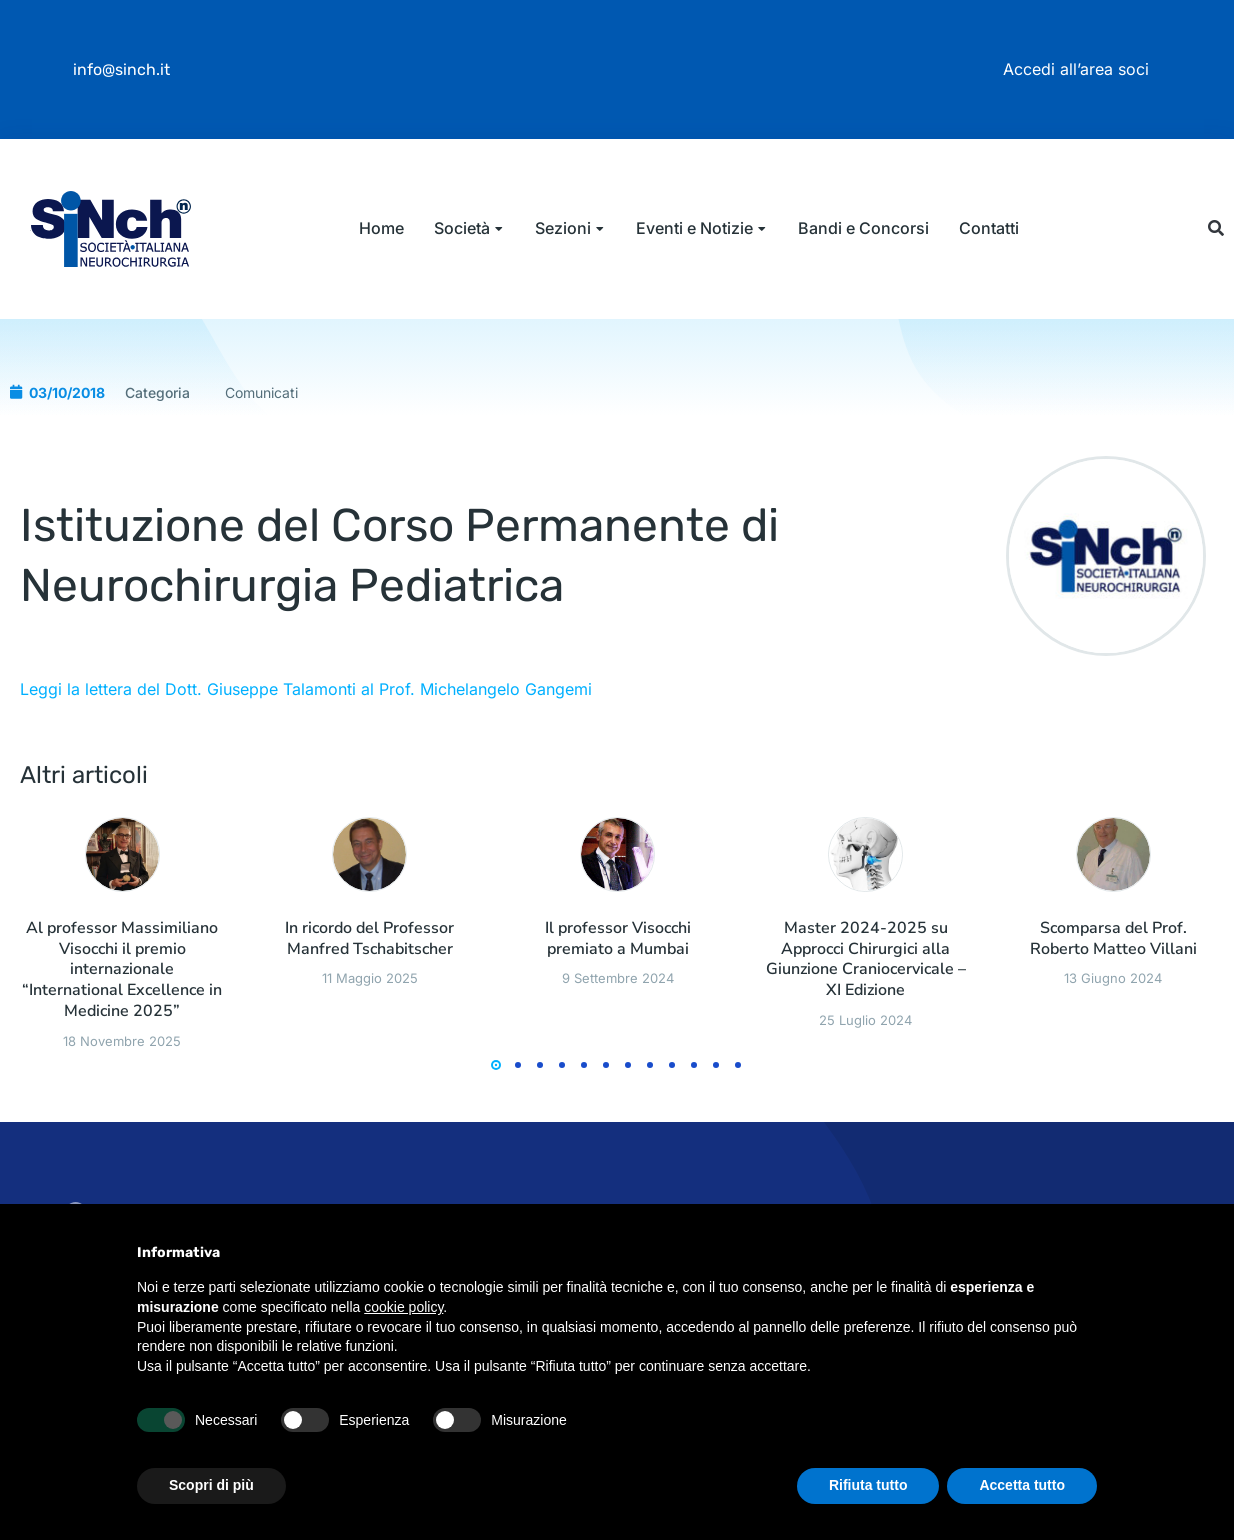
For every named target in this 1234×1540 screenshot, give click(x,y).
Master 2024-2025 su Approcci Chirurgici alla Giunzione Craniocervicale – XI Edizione (866, 1087)
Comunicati (261, 520)
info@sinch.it (121, 69)
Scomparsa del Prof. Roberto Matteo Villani (1113, 1067)
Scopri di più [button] (211, 1485)
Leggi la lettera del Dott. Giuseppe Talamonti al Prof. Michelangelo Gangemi (306, 817)
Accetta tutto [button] (1022, 1485)
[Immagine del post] (122, 982)
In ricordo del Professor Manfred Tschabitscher (369, 1067)
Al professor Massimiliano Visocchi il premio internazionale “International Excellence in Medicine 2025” (122, 1098)
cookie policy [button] (403, 1307)
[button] (1216, 292)
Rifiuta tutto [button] (868, 1485)
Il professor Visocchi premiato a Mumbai (618, 1067)
